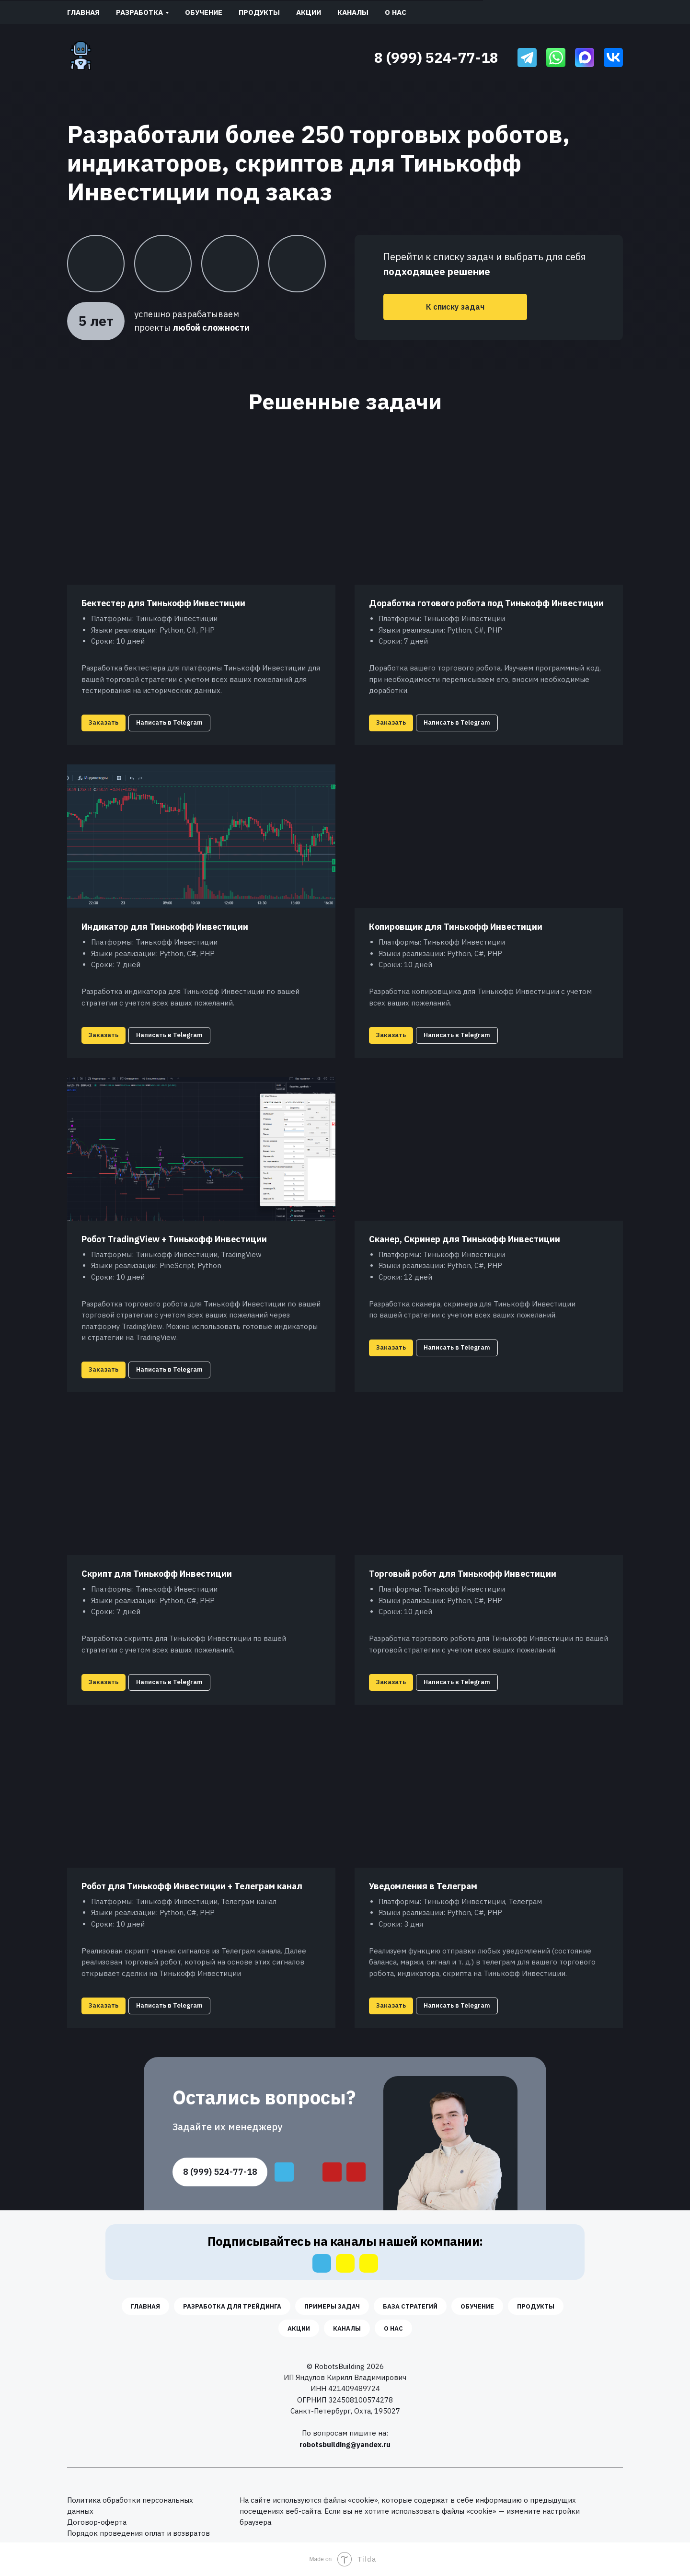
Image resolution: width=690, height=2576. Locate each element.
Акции (308, 12)
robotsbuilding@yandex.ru (345, 2444)
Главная (83, 12)
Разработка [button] (139, 12)
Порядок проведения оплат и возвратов (138, 2533)
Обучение (203, 12)
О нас (395, 12)
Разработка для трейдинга (232, 2306)
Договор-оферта (96, 2522)
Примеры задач (332, 2306)
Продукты (259, 12)
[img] (527, 57)
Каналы (352, 12)
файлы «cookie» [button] (350, 2500)
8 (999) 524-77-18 (436, 57)
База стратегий (410, 2306)
